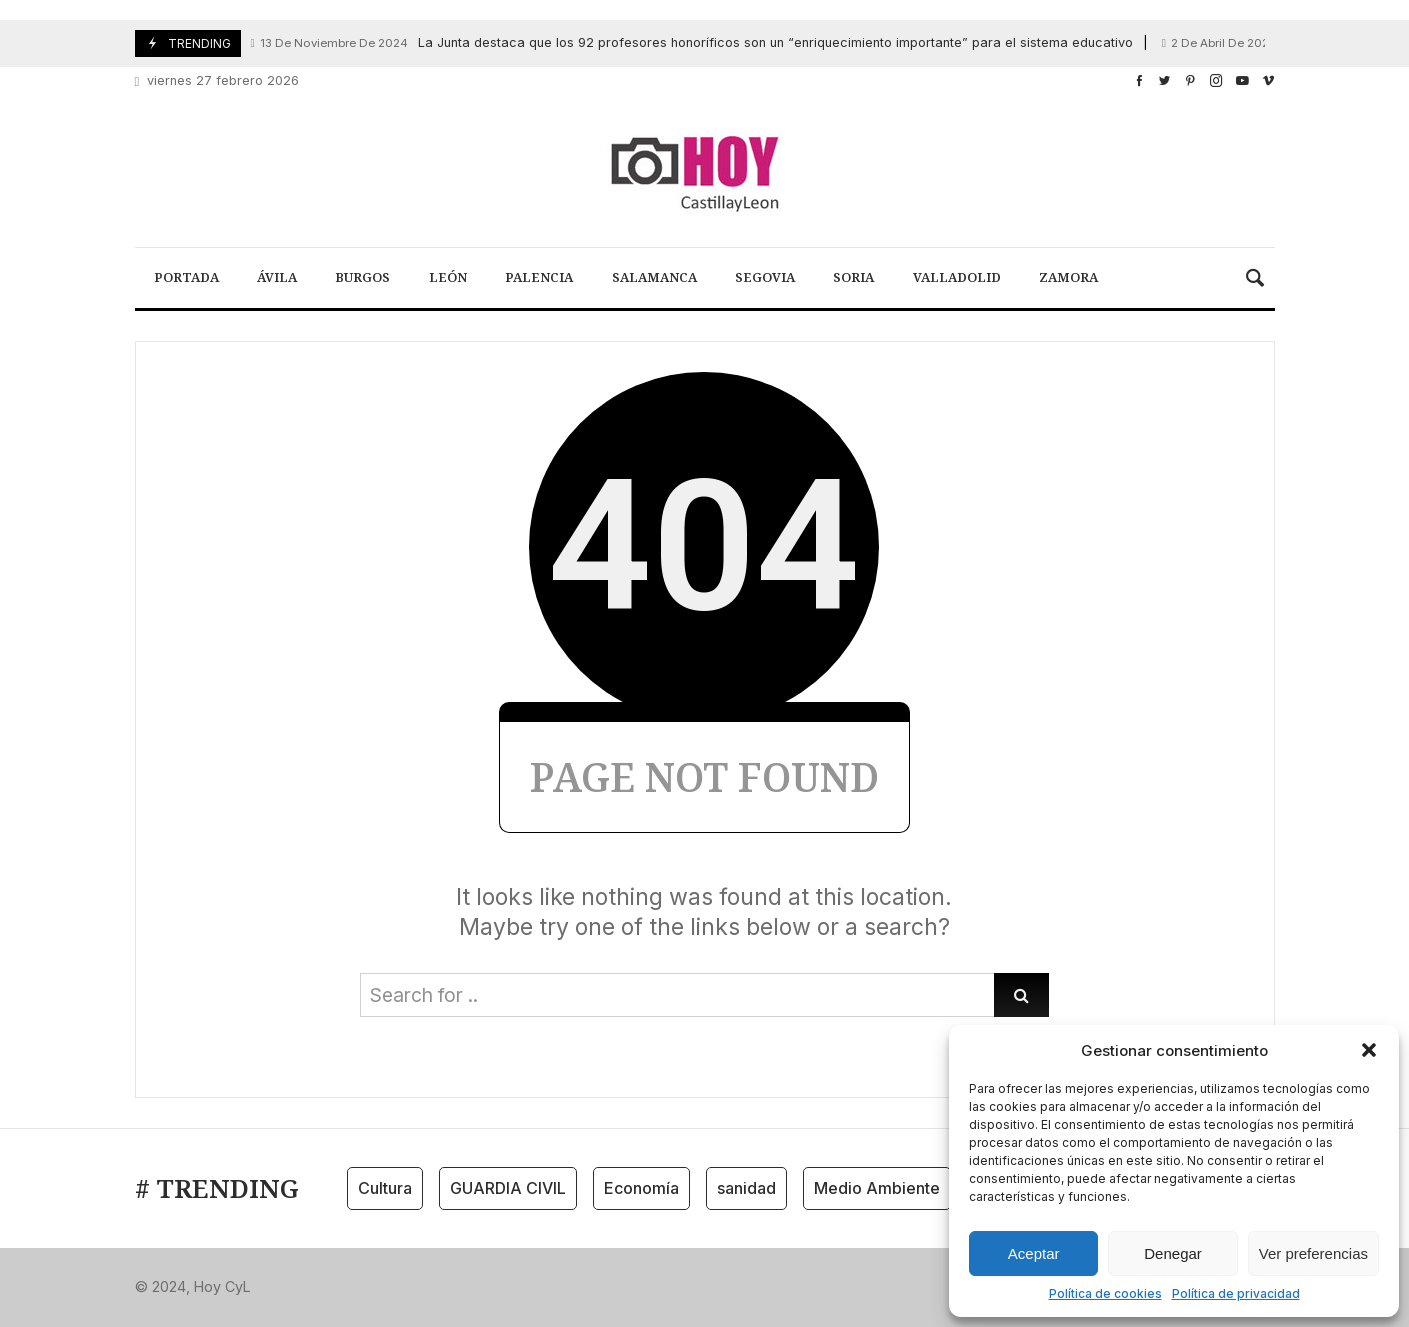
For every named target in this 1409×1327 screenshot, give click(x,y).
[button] (1369, 1050)
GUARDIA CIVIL (508, 1188)
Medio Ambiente (877, 1188)
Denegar (1173, 1253)
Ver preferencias (1313, 1253)
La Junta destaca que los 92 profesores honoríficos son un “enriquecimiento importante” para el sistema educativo (692, 43)
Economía (641, 1188)
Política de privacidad (1236, 1293)
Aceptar (1034, 1253)
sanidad (746, 1188)
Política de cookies (1105, 1293)
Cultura (385, 1188)
